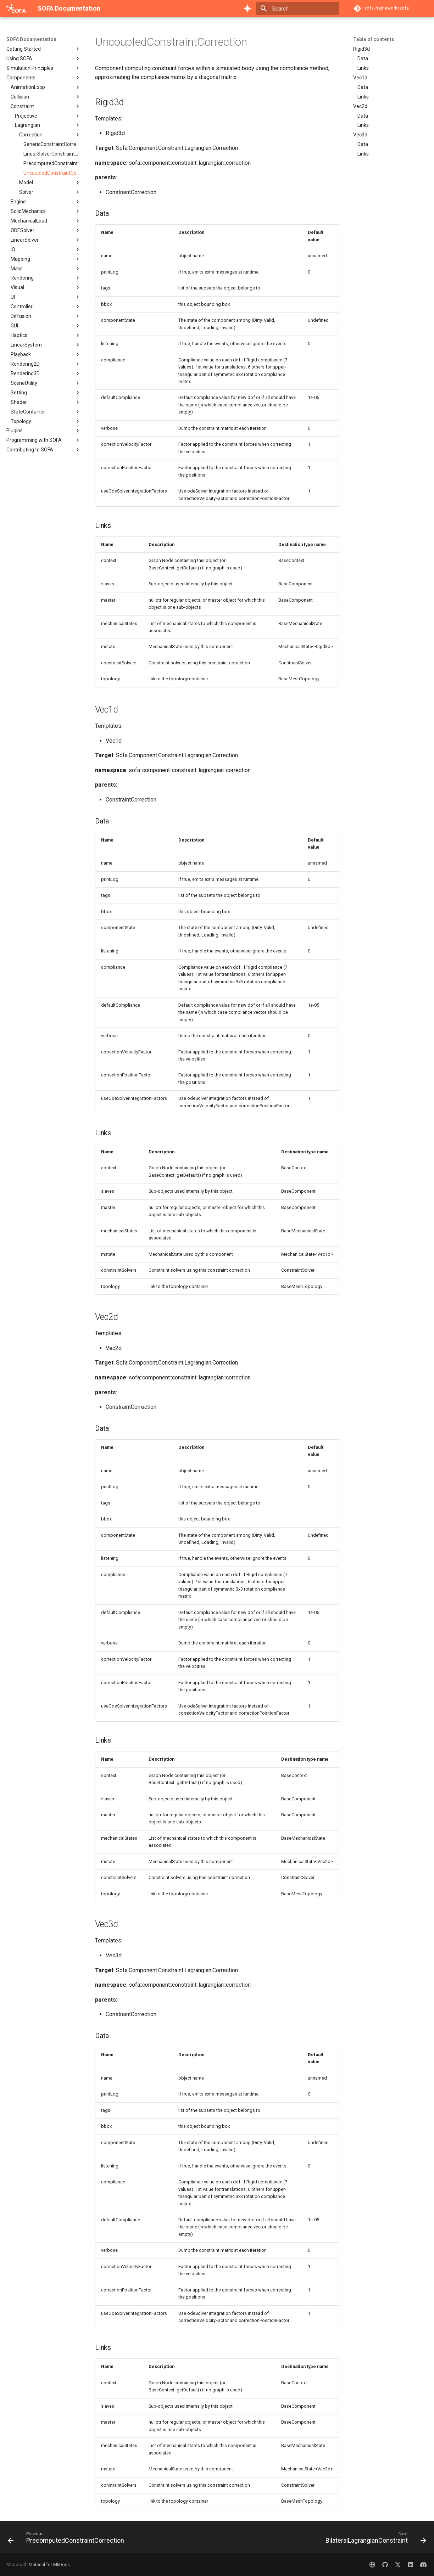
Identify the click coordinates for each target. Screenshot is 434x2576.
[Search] (297, 8)
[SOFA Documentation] (16, 8)
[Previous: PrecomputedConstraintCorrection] (67, 2539)
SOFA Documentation (31, 39)
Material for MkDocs (49, 2564)
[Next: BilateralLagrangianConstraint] (374, 2539)
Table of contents (373, 39)
